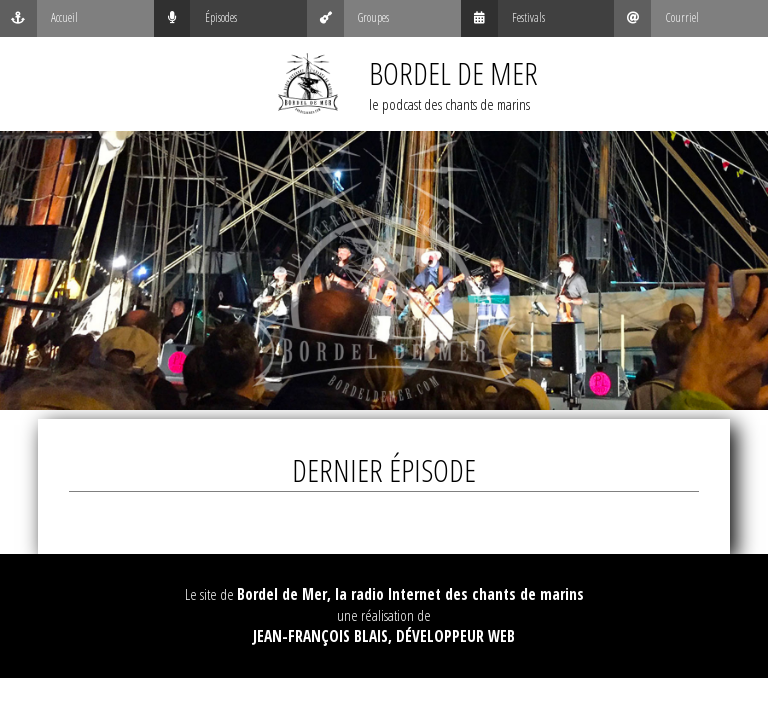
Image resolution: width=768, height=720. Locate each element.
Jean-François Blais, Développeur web (384, 636)
